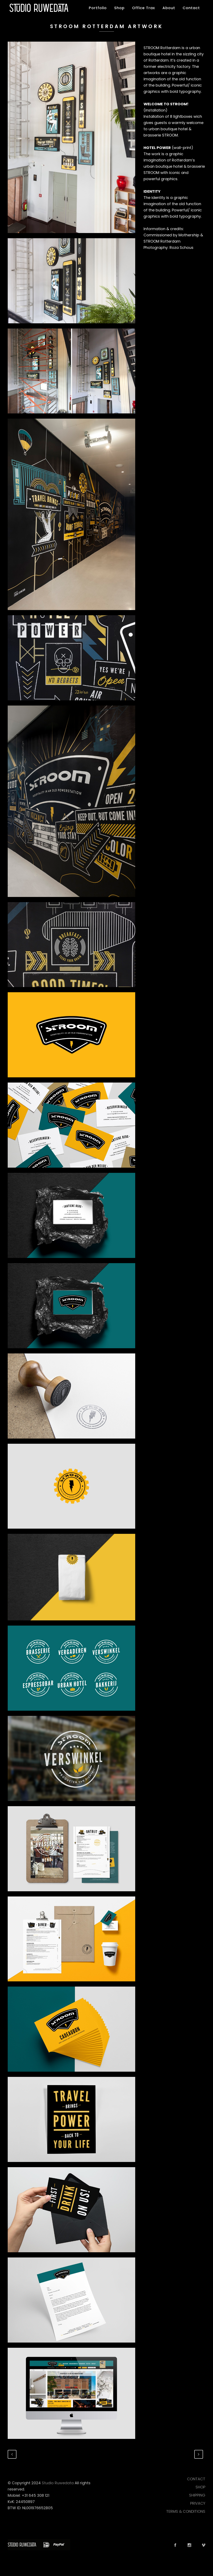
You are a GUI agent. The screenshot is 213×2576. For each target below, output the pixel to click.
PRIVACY (197, 2503)
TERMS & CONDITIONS (185, 2511)
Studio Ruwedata (58, 2482)
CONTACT (196, 2479)
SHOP (200, 2487)
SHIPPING (197, 2495)
